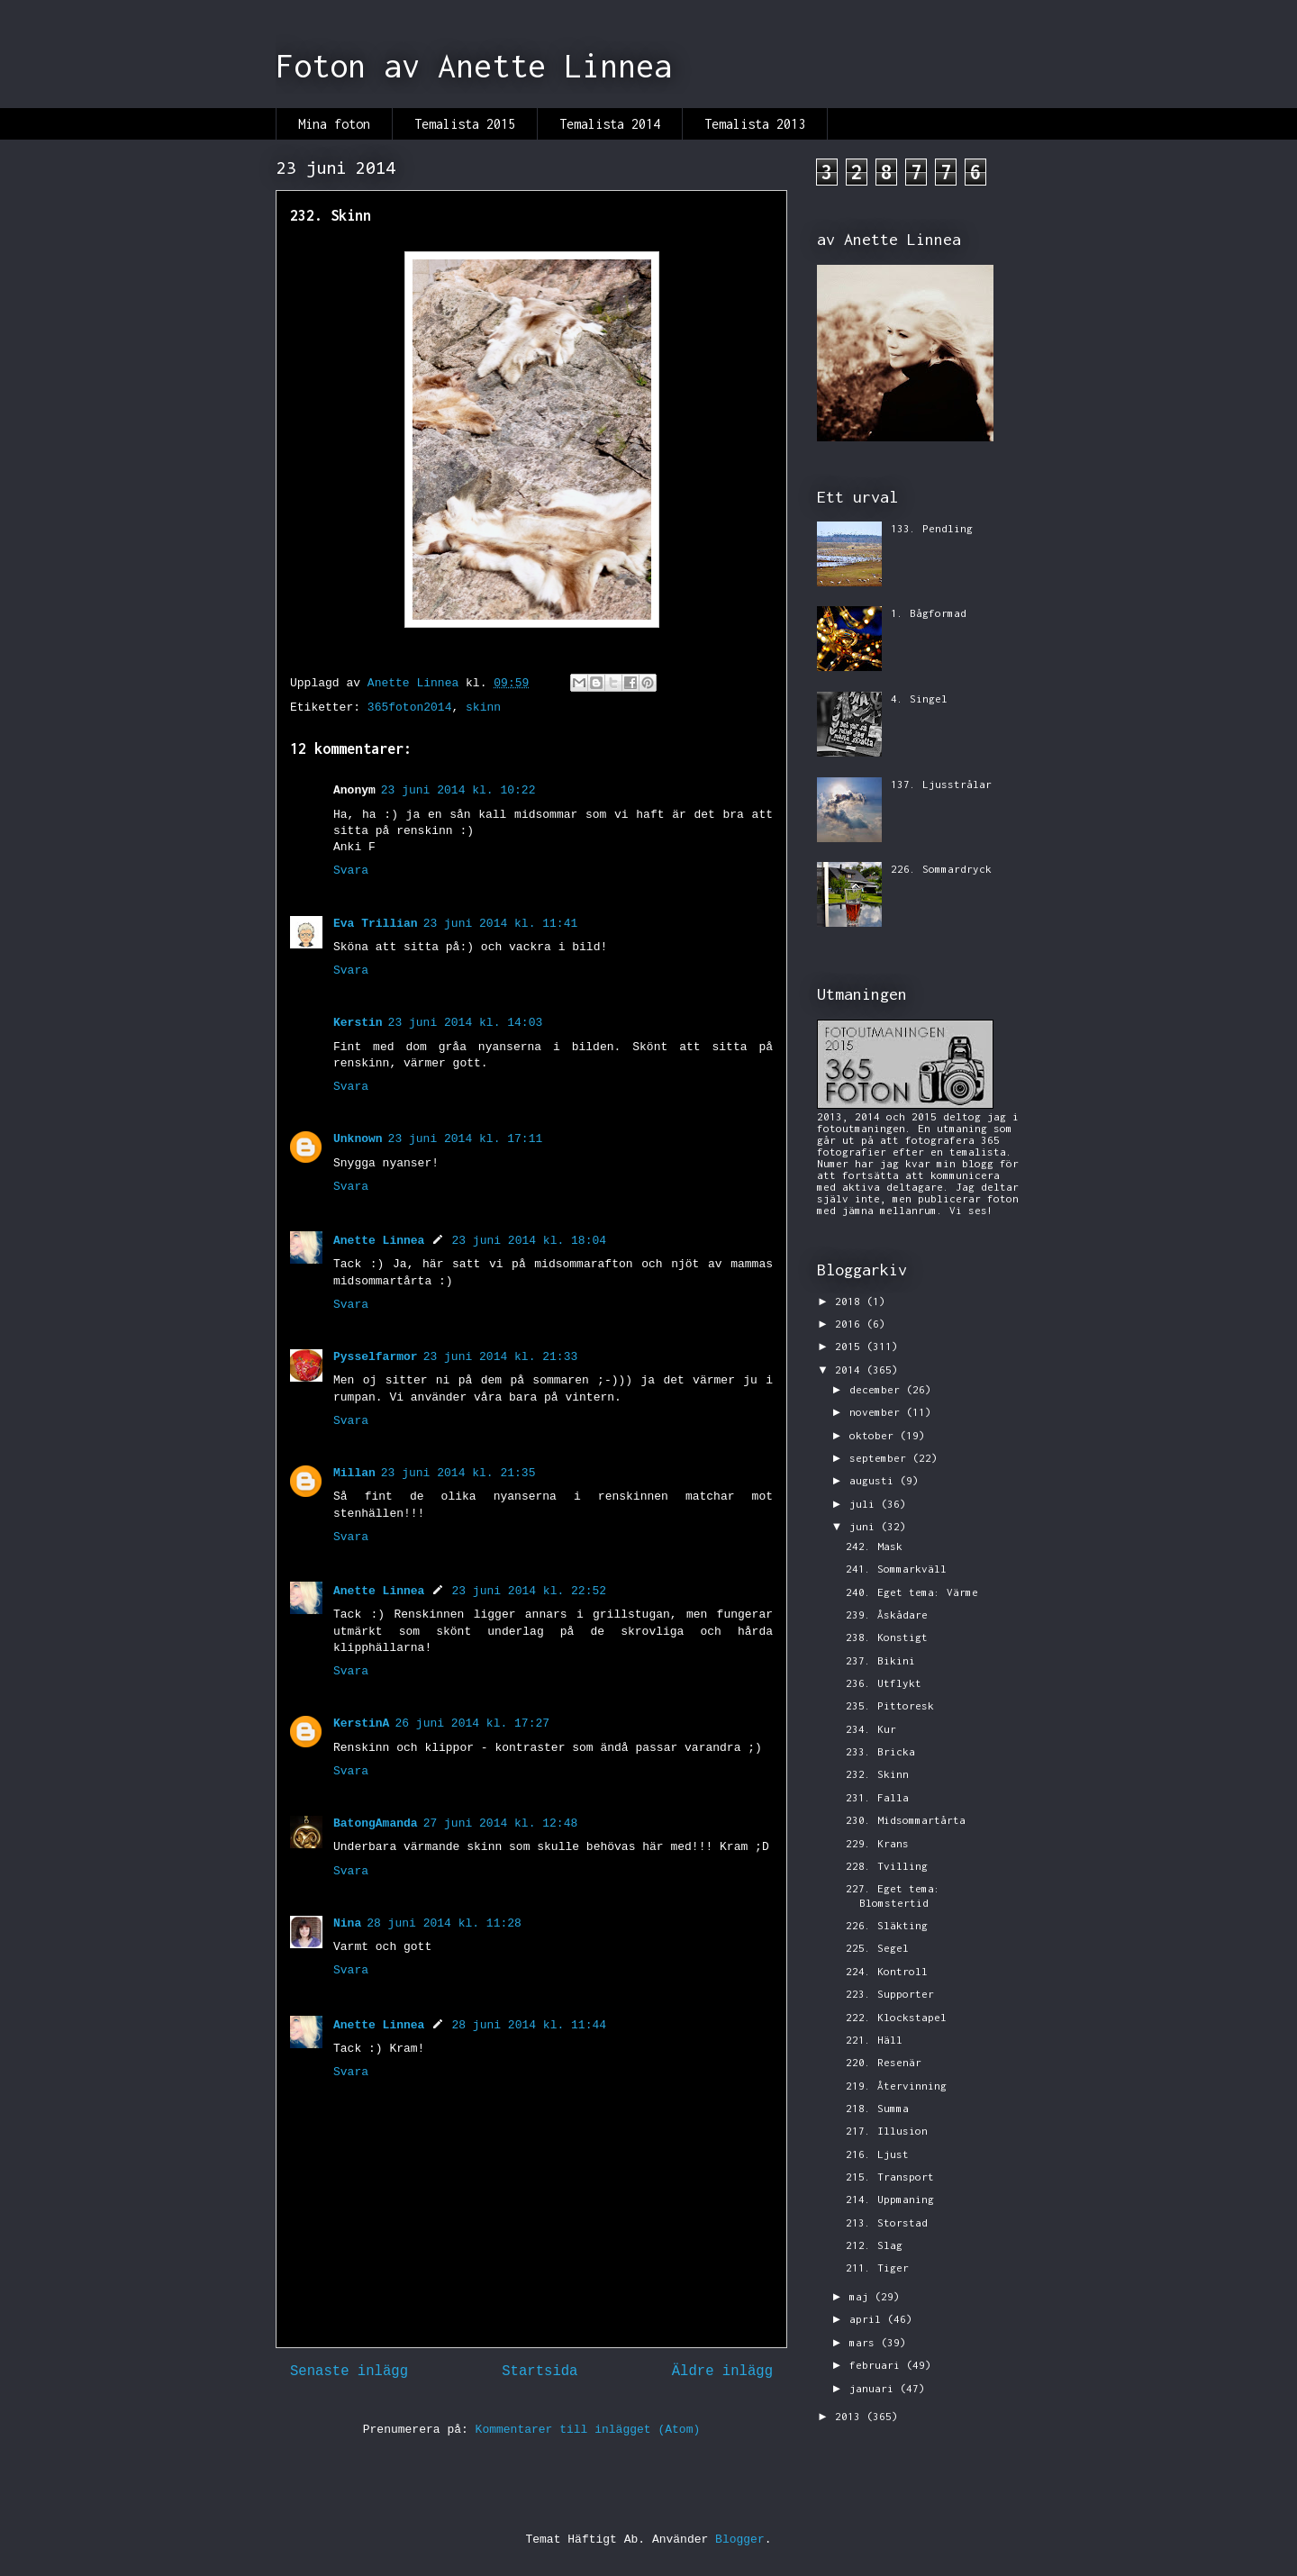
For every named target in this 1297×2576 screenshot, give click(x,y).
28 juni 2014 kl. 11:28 (444, 1923)
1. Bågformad (928, 613)
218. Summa (877, 2108)
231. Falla (877, 1797)
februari (877, 2365)
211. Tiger (877, 2267)
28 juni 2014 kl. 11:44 (528, 2025)
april (868, 2319)
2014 (850, 1369)
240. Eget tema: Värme (912, 1592)
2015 (850, 1346)
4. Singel (919, 698)
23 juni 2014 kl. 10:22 (458, 790)
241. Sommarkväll (896, 1568)
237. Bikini (880, 1660)
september (880, 1458)
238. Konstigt (887, 1637)
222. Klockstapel (896, 2017)
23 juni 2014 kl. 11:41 (500, 923)
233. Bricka (880, 1751)
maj (862, 2296)
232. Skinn (877, 1774)
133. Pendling (932, 528)
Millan (354, 1473)
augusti (874, 1480)
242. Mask (874, 1546)
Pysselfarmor (375, 1357)
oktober (874, 1435)
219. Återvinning (896, 2085)
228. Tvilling (887, 1866)
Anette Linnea (378, 1240)
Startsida (539, 2371)
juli (865, 1504)
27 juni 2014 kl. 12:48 (500, 1823)
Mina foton (334, 124)
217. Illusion (887, 2130)
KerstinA (361, 1723)
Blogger (740, 2539)
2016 (850, 1323)
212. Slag (874, 2245)
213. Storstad (887, 2222)
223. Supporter (890, 1994)
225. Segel (877, 1948)
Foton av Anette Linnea (474, 66)
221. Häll (874, 2039)
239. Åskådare (887, 1614)
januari (874, 2388)
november (877, 1412)
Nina (347, 1923)
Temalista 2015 (464, 124)
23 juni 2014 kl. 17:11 (465, 1139)
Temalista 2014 (609, 124)
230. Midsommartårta (906, 1820)
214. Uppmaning (890, 2199)
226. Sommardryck (941, 869)
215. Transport (890, 2176)
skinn (483, 707)
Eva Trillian (375, 923)
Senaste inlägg (349, 2371)
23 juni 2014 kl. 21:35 (458, 1473)
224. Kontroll (887, 1971)
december (877, 1389)
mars (865, 2342)
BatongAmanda (375, 1823)
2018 (850, 1301)
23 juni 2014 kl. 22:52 (528, 1591)
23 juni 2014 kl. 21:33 (500, 1357)
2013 (850, 2416)
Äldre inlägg (722, 2371)
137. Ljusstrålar (941, 784)
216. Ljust (877, 2154)
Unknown (358, 1139)
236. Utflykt (883, 1683)
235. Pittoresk (890, 1705)
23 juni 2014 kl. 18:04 (528, 1240)
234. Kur (871, 1729)
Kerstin (358, 1022)
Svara (350, 870)
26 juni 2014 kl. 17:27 (472, 1723)
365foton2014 (409, 707)
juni (865, 1526)
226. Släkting (887, 1925)
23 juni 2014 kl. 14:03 (465, 1022)
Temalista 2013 (754, 124)
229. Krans (877, 1843)
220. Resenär (883, 2062)
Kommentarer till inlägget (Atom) (588, 2429)
